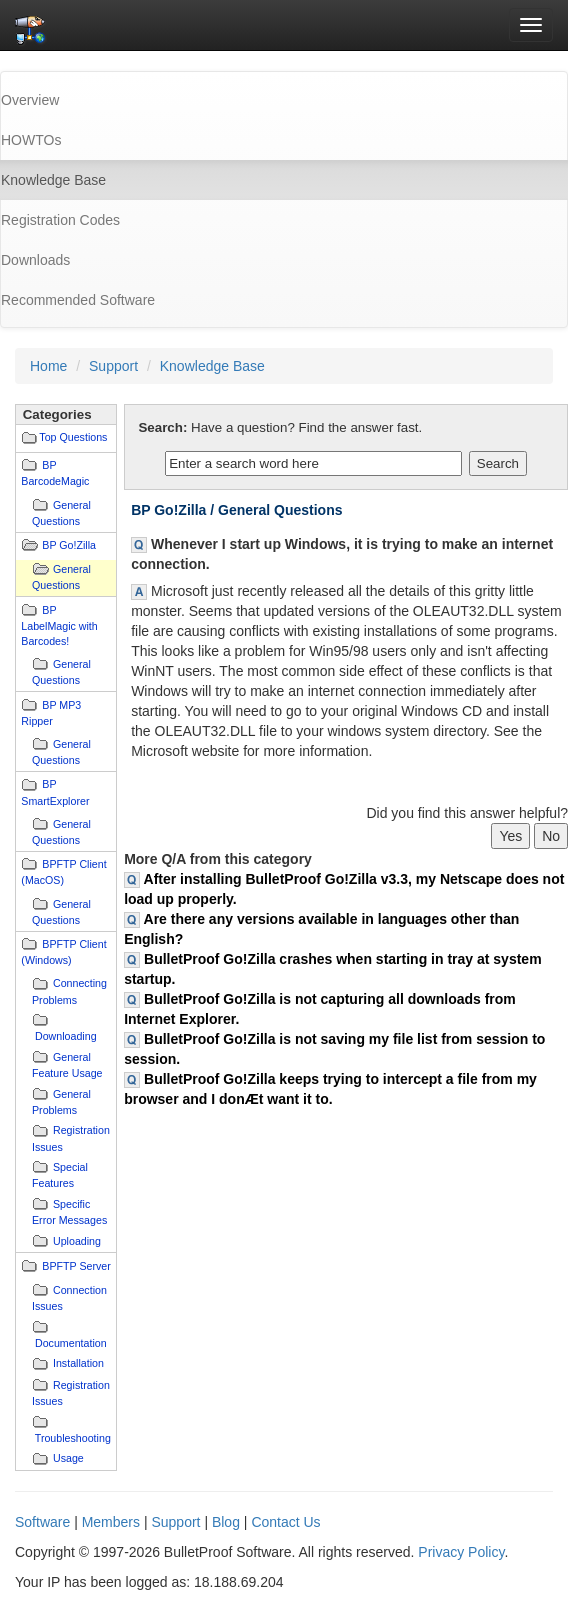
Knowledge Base (212, 366)
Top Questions (73, 437)
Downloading (66, 1036)
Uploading (77, 1241)
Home (48, 366)
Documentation (71, 1343)
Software (42, 1522)
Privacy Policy (461, 1552)
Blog (226, 1522)
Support (113, 366)
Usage (68, 1458)
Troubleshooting (73, 1438)
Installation (78, 1363)
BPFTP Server (76, 1266)
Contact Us (285, 1522)
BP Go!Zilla (69, 545)
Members (111, 1522)
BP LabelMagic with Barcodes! (59, 625)
